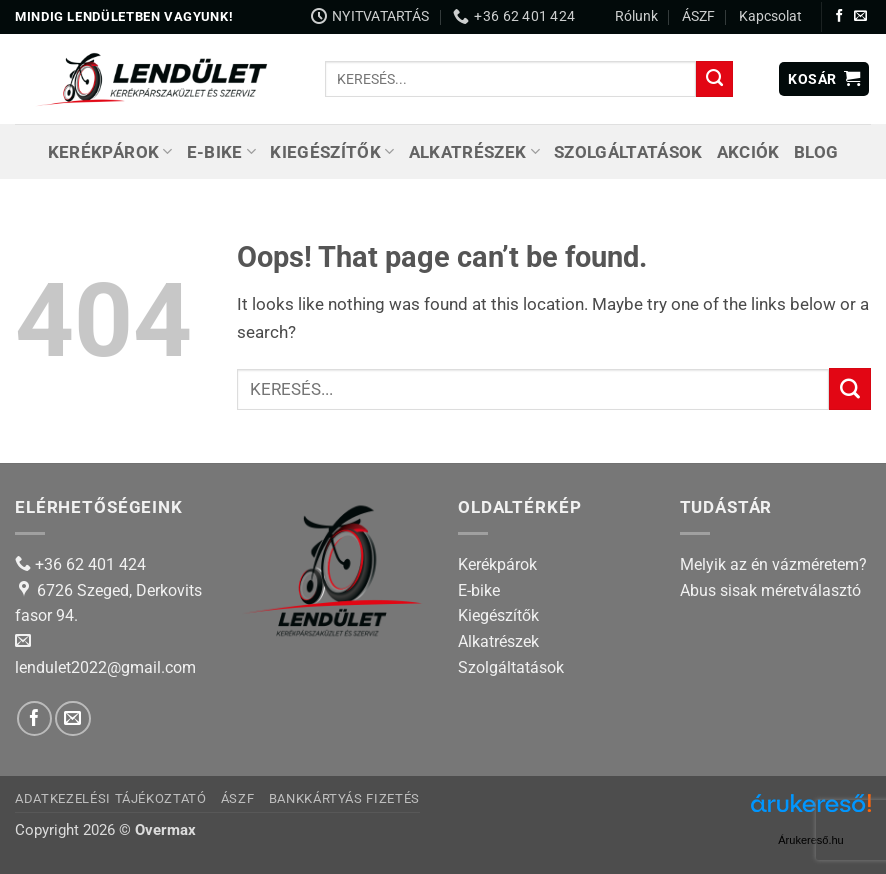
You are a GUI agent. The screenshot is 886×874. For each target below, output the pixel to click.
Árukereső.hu (810, 840)
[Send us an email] (860, 16)
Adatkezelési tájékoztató (111, 798)
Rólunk (636, 16)
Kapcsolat (770, 16)
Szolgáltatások (628, 152)
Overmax (165, 830)
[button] (824, 79)
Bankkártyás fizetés (344, 798)
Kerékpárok (110, 152)
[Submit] (714, 79)
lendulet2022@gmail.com (105, 667)
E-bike (222, 152)
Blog (816, 152)
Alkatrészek (474, 152)
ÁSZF (698, 16)
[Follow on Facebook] (839, 16)
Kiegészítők (332, 152)
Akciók (748, 152)
